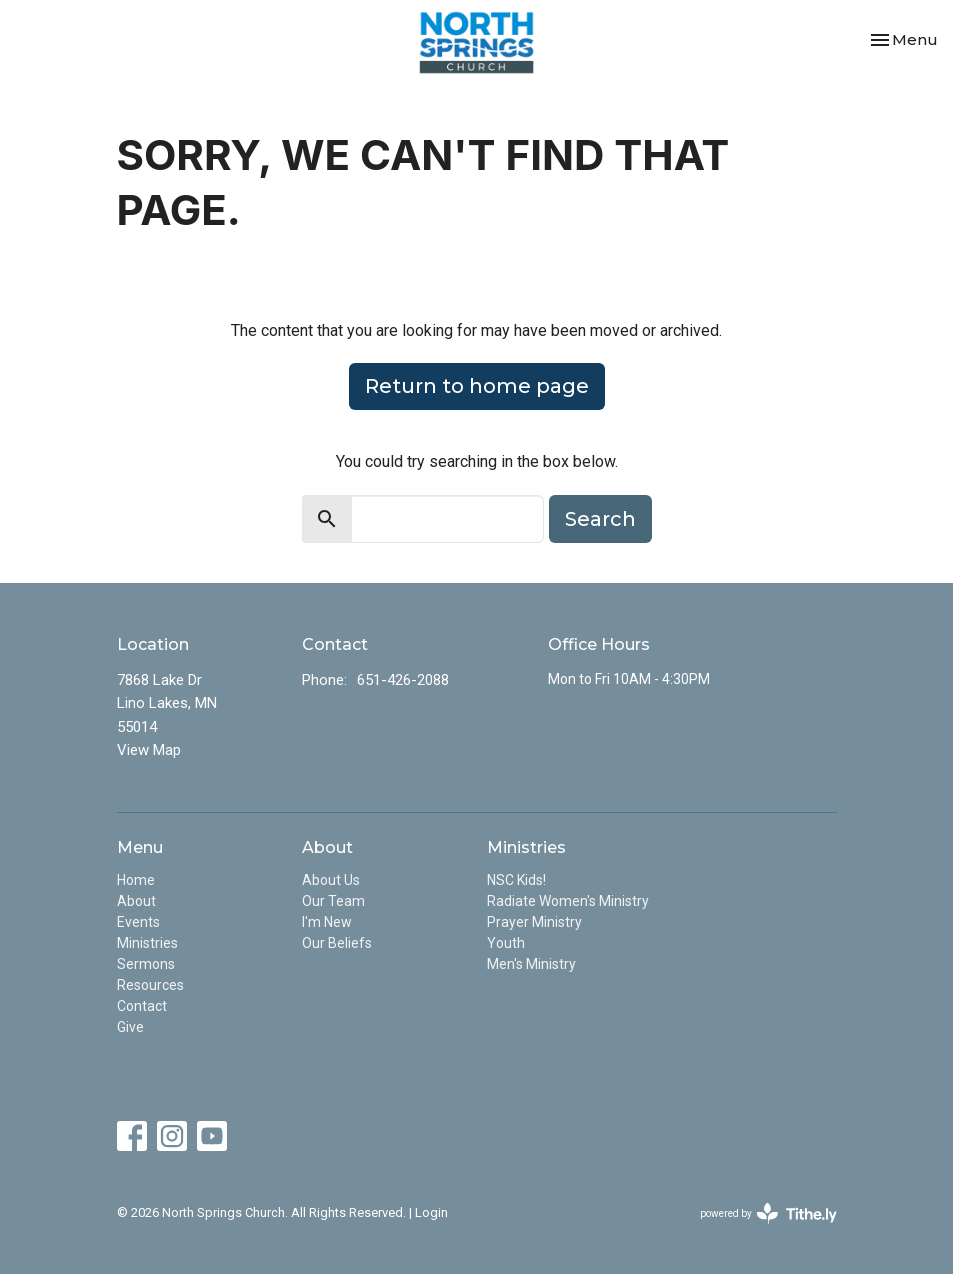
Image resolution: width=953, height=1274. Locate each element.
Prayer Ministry (534, 922)
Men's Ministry (531, 964)
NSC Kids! (516, 880)
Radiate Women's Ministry (568, 901)
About (136, 901)
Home (136, 880)
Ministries (147, 943)
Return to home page (477, 386)
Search (600, 519)
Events (138, 922)
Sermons (146, 964)
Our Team (333, 901)
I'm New (327, 922)
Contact (142, 1006)
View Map (149, 750)
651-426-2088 (403, 680)
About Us (331, 880)
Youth (506, 943)
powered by (768, 1213)
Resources (150, 985)
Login (431, 1212)
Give (130, 1027)
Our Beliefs (337, 943)
